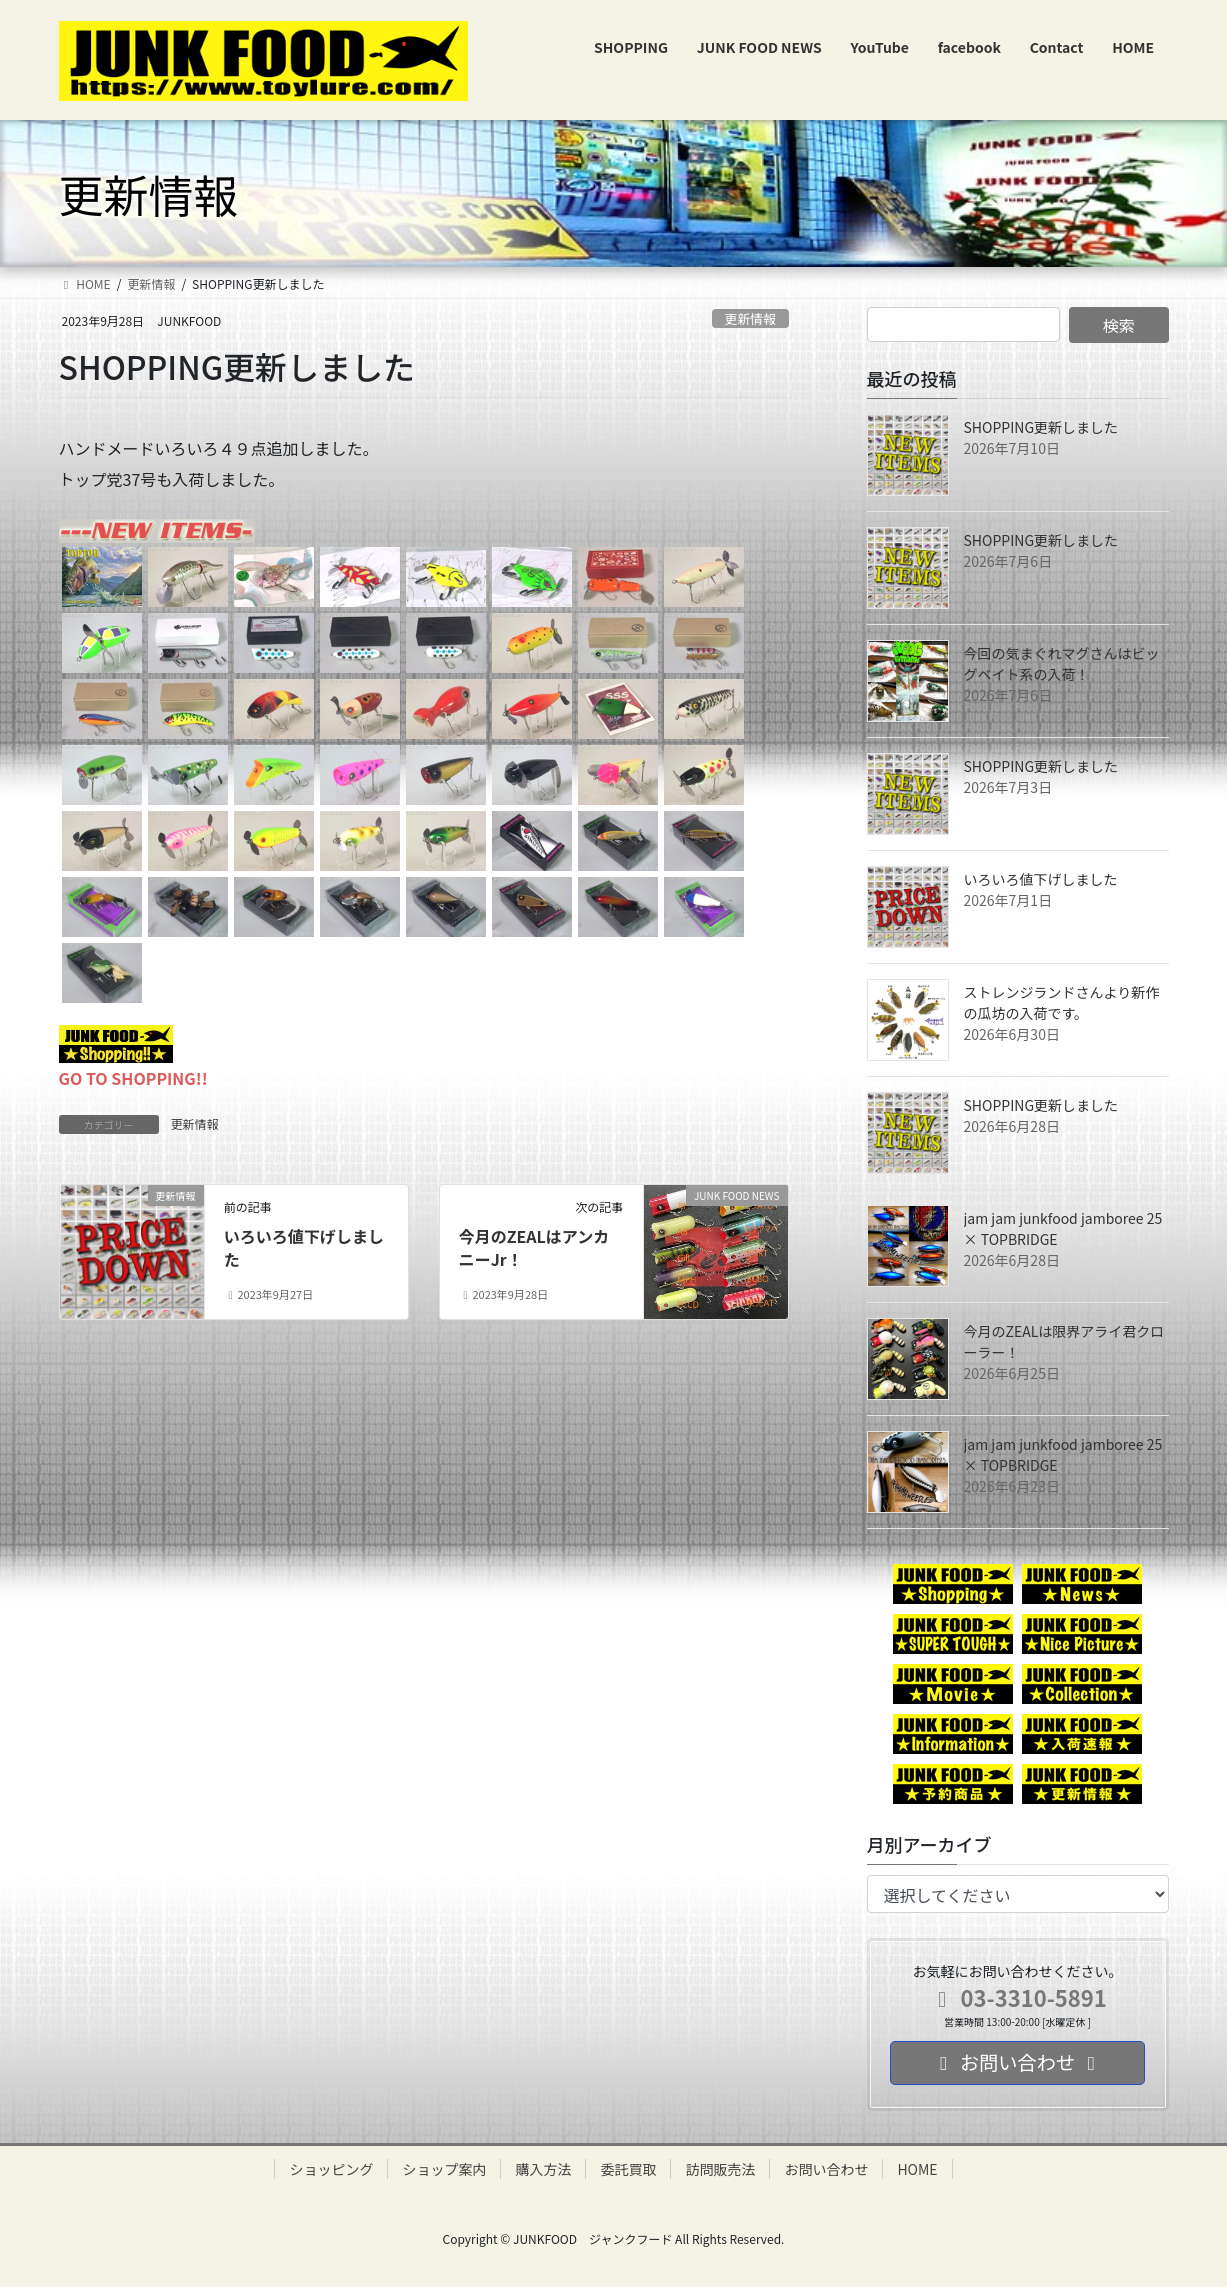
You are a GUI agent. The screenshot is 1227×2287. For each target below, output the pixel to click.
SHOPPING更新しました (1041, 427)
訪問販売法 (720, 2169)
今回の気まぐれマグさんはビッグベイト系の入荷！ (1062, 663)
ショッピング (331, 2169)
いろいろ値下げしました (304, 1247)
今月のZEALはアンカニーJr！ (534, 1247)
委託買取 (628, 2169)
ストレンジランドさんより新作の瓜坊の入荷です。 (1062, 1002)
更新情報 (750, 318)
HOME (917, 2169)
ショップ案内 (444, 2169)
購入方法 (543, 2169)
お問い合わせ (826, 2169)
